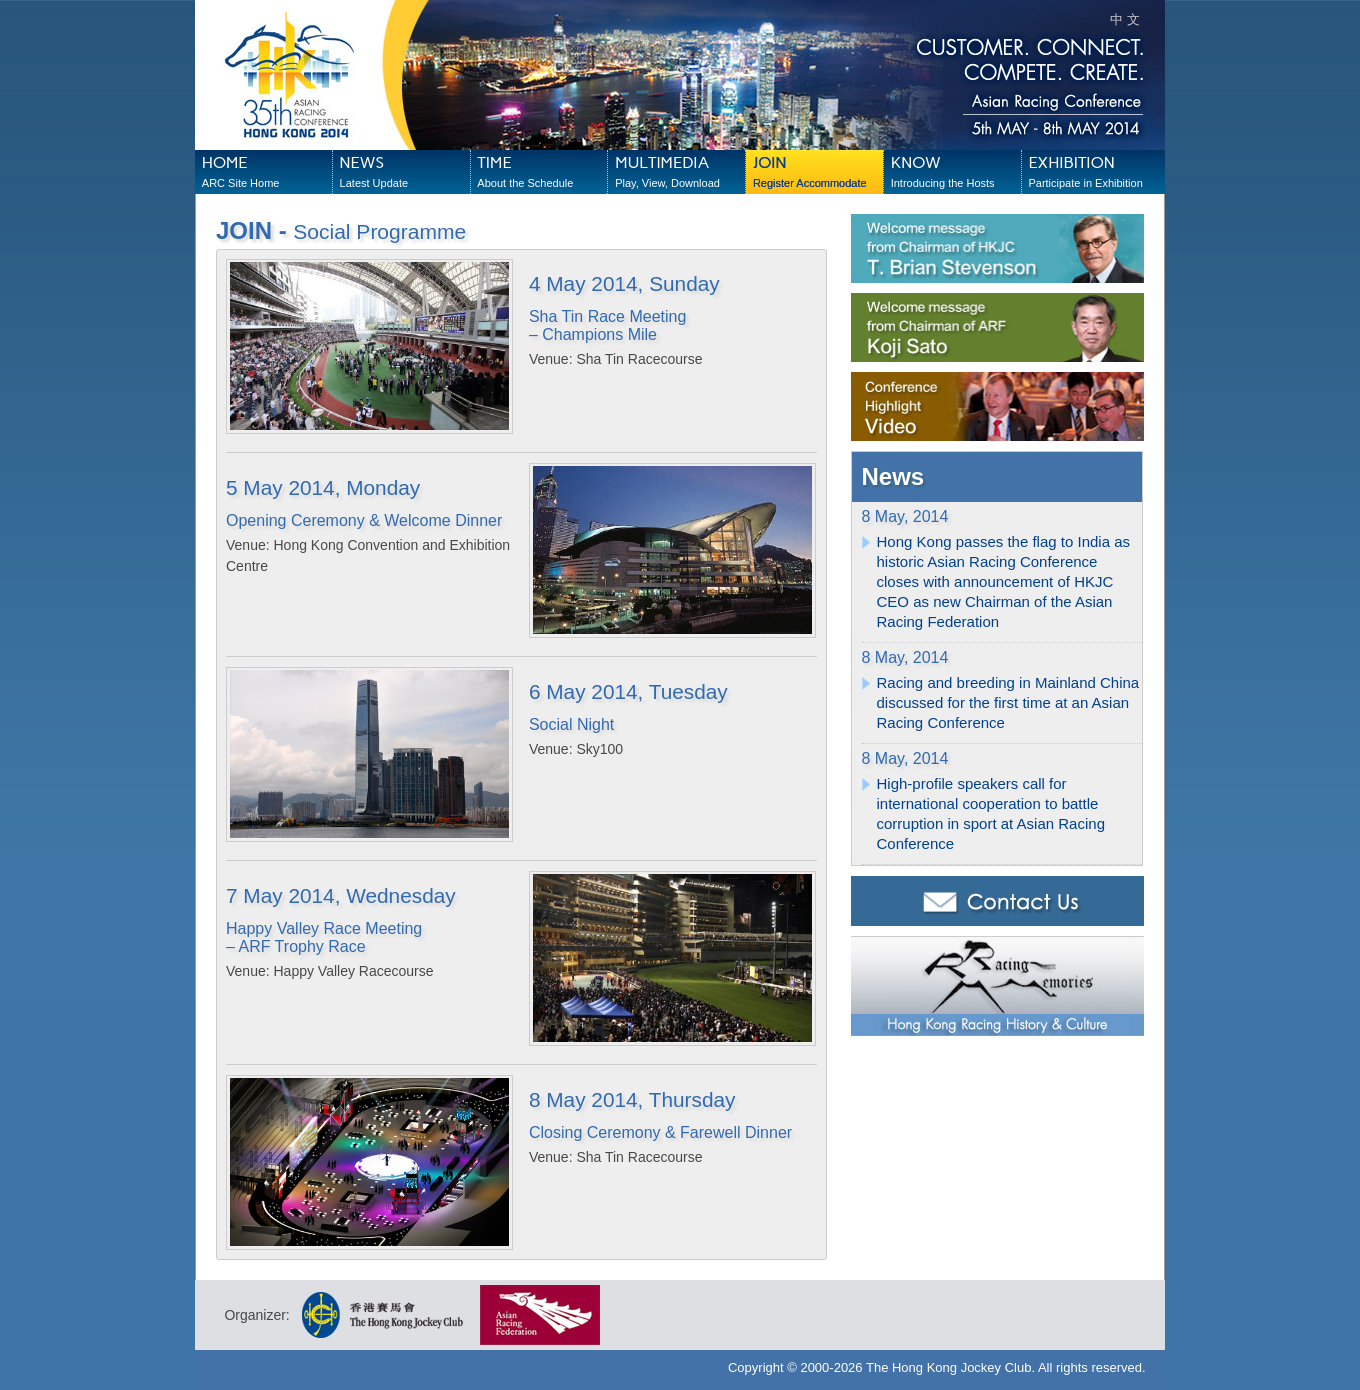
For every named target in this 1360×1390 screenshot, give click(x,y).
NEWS (405, 173)
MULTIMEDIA (680, 173)
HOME (267, 173)
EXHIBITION (1093, 173)
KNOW (956, 173)
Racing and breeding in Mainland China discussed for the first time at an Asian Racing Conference (1008, 702)
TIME (542, 173)
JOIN (818, 173)
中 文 (1125, 19)
